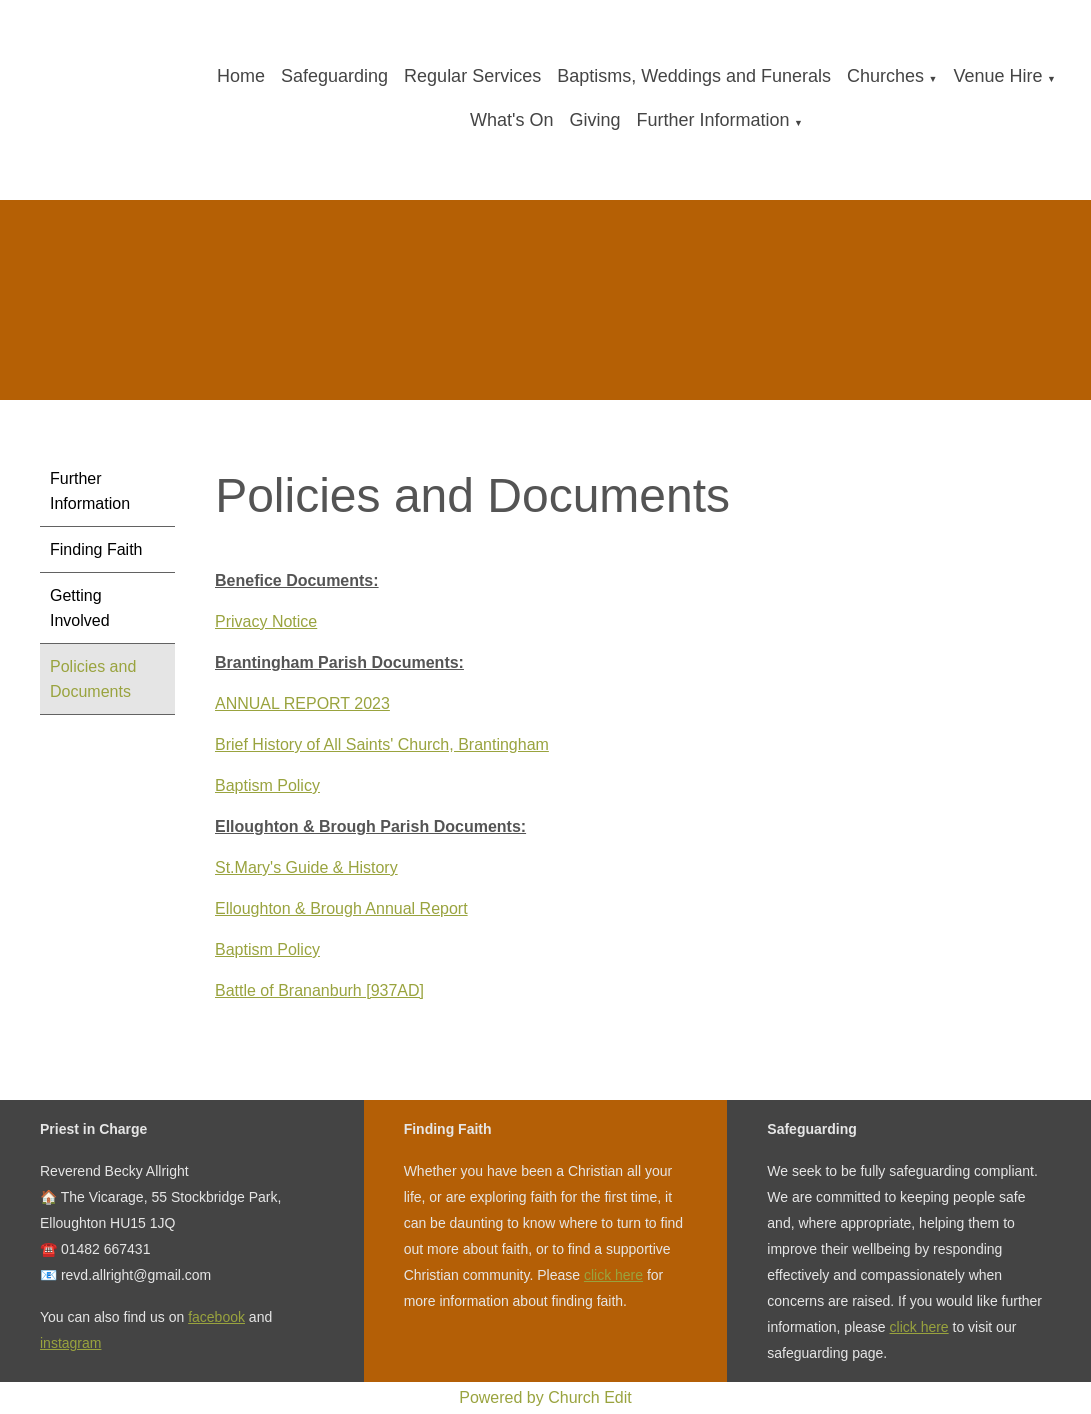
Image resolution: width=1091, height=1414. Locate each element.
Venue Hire (997, 76)
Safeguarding (334, 76)
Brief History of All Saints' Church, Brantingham (382, 744)
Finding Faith (96, 549)
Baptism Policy (267, 785)
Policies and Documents (93, 679)
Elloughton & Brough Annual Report (341, 908)
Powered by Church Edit (545, 1397)
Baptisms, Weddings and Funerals (694, 76)
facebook (216, 1317)
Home (241, 76)
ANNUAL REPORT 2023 (302, 703)
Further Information (712, 120)
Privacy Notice (266, 621)
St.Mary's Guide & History (306, 867)
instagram (70, 1343)
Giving (594, 120)
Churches (885, 76)
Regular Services (472, 76)
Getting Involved (80, 608)
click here (613, 1275)
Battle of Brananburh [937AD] (319, 990)
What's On (511, 120)
